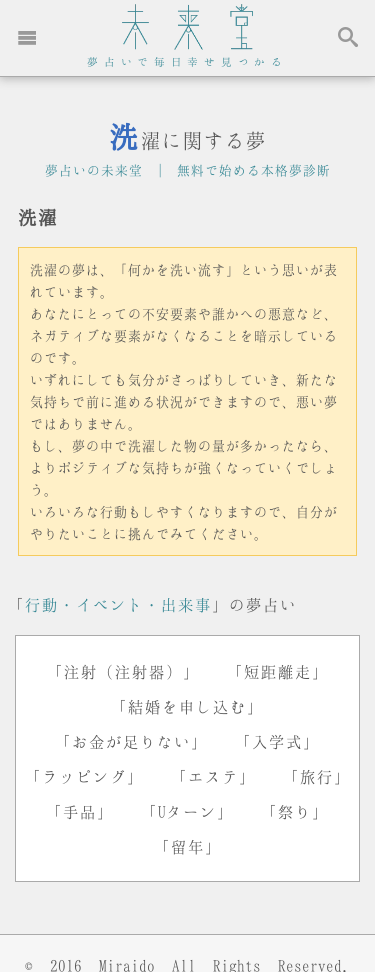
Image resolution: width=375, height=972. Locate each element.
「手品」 (80, 811)
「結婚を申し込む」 (187, 706)
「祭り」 (295, 811)
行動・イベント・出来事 (118, 604)
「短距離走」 (278, 671)
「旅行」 (317, 776)
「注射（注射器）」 (123, 671)
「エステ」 (213, 776)
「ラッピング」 (84, 776)
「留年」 (188, 846)
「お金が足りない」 (131, 741)
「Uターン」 (187, 811)
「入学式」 (277, 741)
